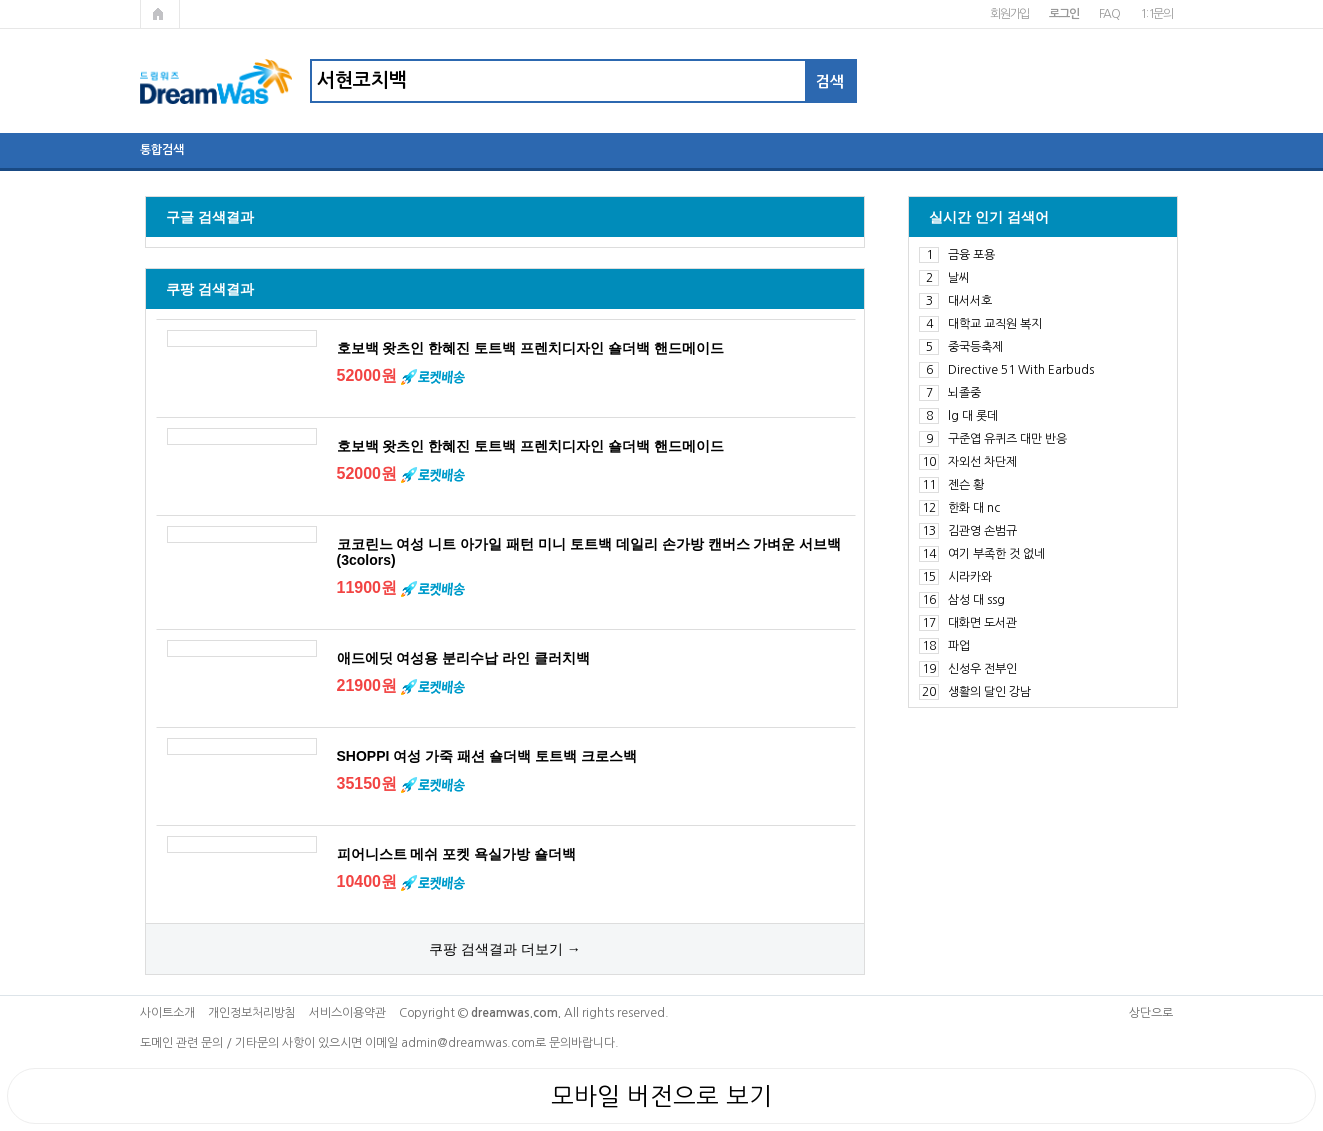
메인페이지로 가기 (160, 14)
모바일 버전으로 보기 (661, 1096)
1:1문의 (1156, 14)
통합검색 (162, 150)
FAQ (1109, 14)
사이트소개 (167, 1013)
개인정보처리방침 (252, 1013)
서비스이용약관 (347, 1013)
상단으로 (1151, 1013)
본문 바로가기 (0, 0)
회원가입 (1009, 14)
